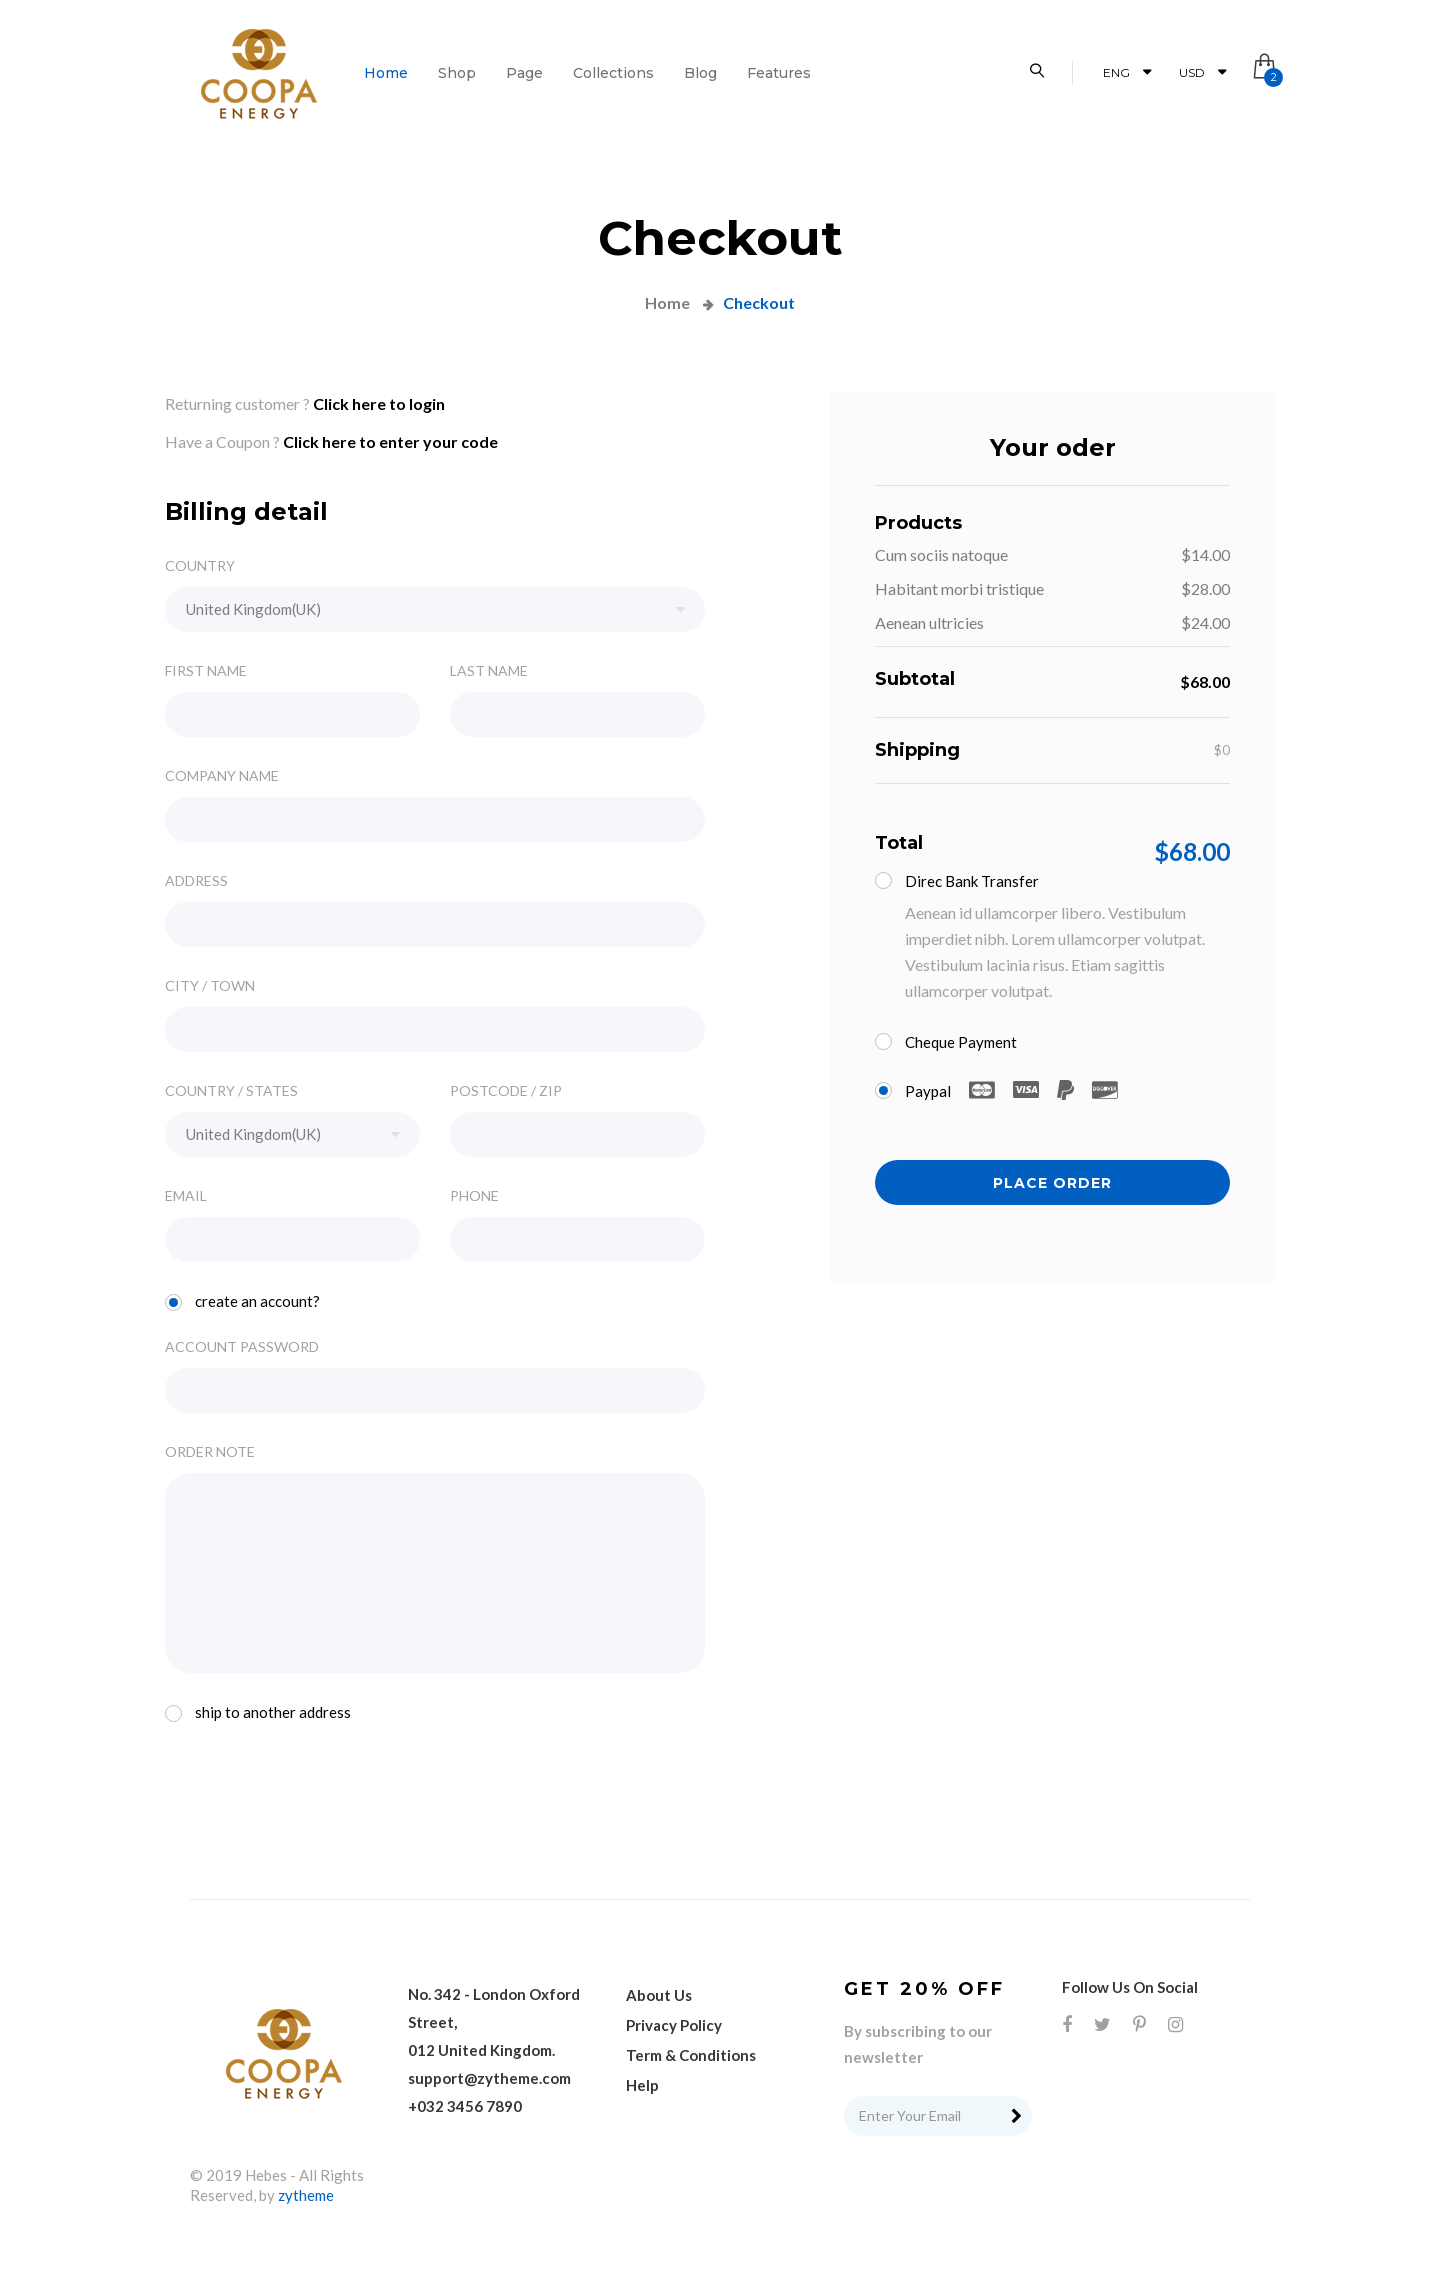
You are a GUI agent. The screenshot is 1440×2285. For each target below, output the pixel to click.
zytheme (306, 2195)
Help (642, 2085)
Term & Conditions (691, 2055)
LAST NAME (489, 671)
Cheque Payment (952, 1041)
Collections (613, 73)
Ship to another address (264, 1712)
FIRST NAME (206, 671)
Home (386, 73)
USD (1202, 72)
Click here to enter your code (390, 441)
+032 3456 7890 (465, 2106)
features (779, 73)
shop (457, 73)
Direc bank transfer (963, 880)
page (524, 73)
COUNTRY (200, 566)
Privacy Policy (674, 2025)
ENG (1127, 72)
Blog (700, 73)
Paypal (1003, 1091)
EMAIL (186, 1196)
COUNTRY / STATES (231, 1091)
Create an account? (249, 1301)
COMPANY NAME (222, 776)
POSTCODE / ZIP (506, 1091)
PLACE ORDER (1052, 1183)
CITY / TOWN (210, 986)
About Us (659, 1995)
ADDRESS (196, 881)
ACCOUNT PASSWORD (242, 1347)
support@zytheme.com (489, 2078)
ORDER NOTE (210, 1452)
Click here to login (379, 403)
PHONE (474, 1196)
